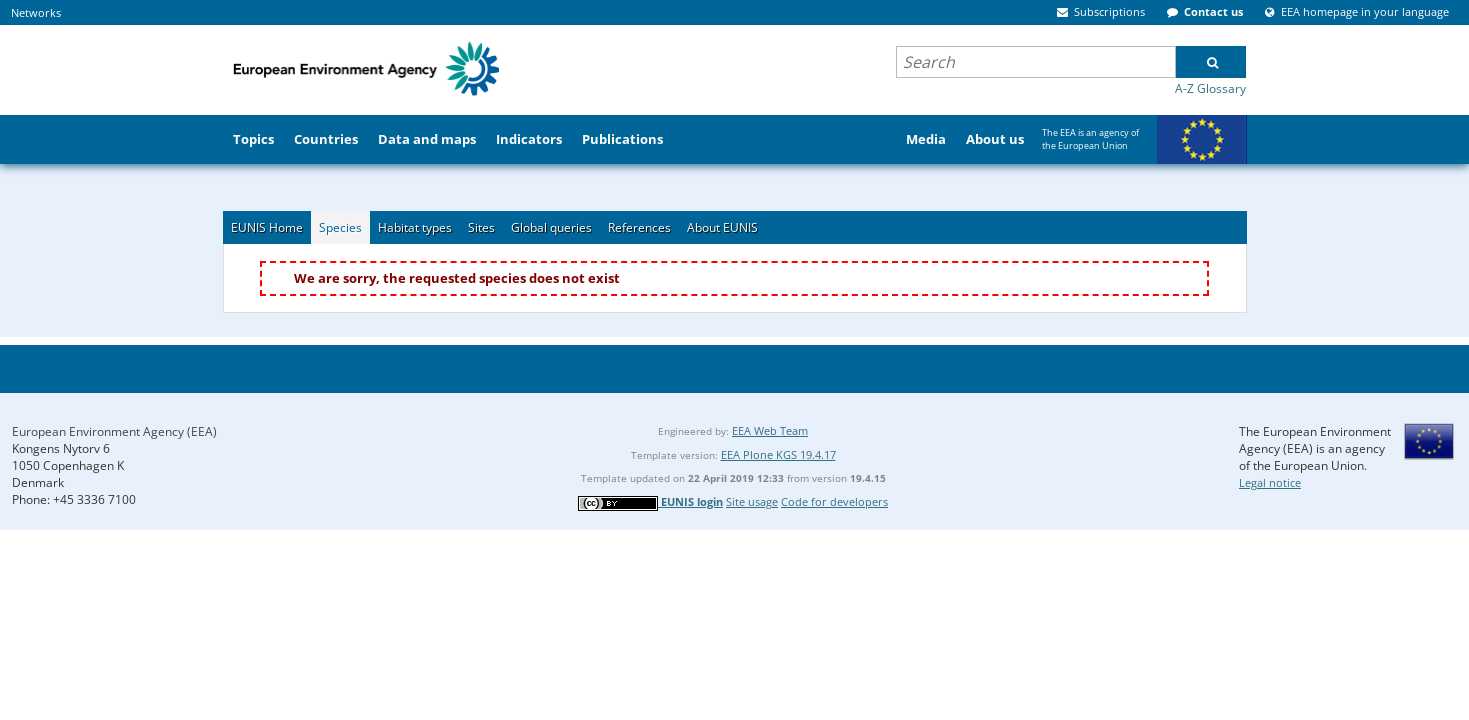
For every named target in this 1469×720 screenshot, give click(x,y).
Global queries (551, 227)
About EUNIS (722, 227)
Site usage (752, 501)
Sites (481, 227)
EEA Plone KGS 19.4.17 (778, 454)
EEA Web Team (770, 430)
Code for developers (834, 501)
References (639, 227)
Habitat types (415, 227)
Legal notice (1270, 482)
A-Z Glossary (1210, 88)
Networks (36, 12)
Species (340, 227)
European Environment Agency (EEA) (114, 431)
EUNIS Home (267, 227)
